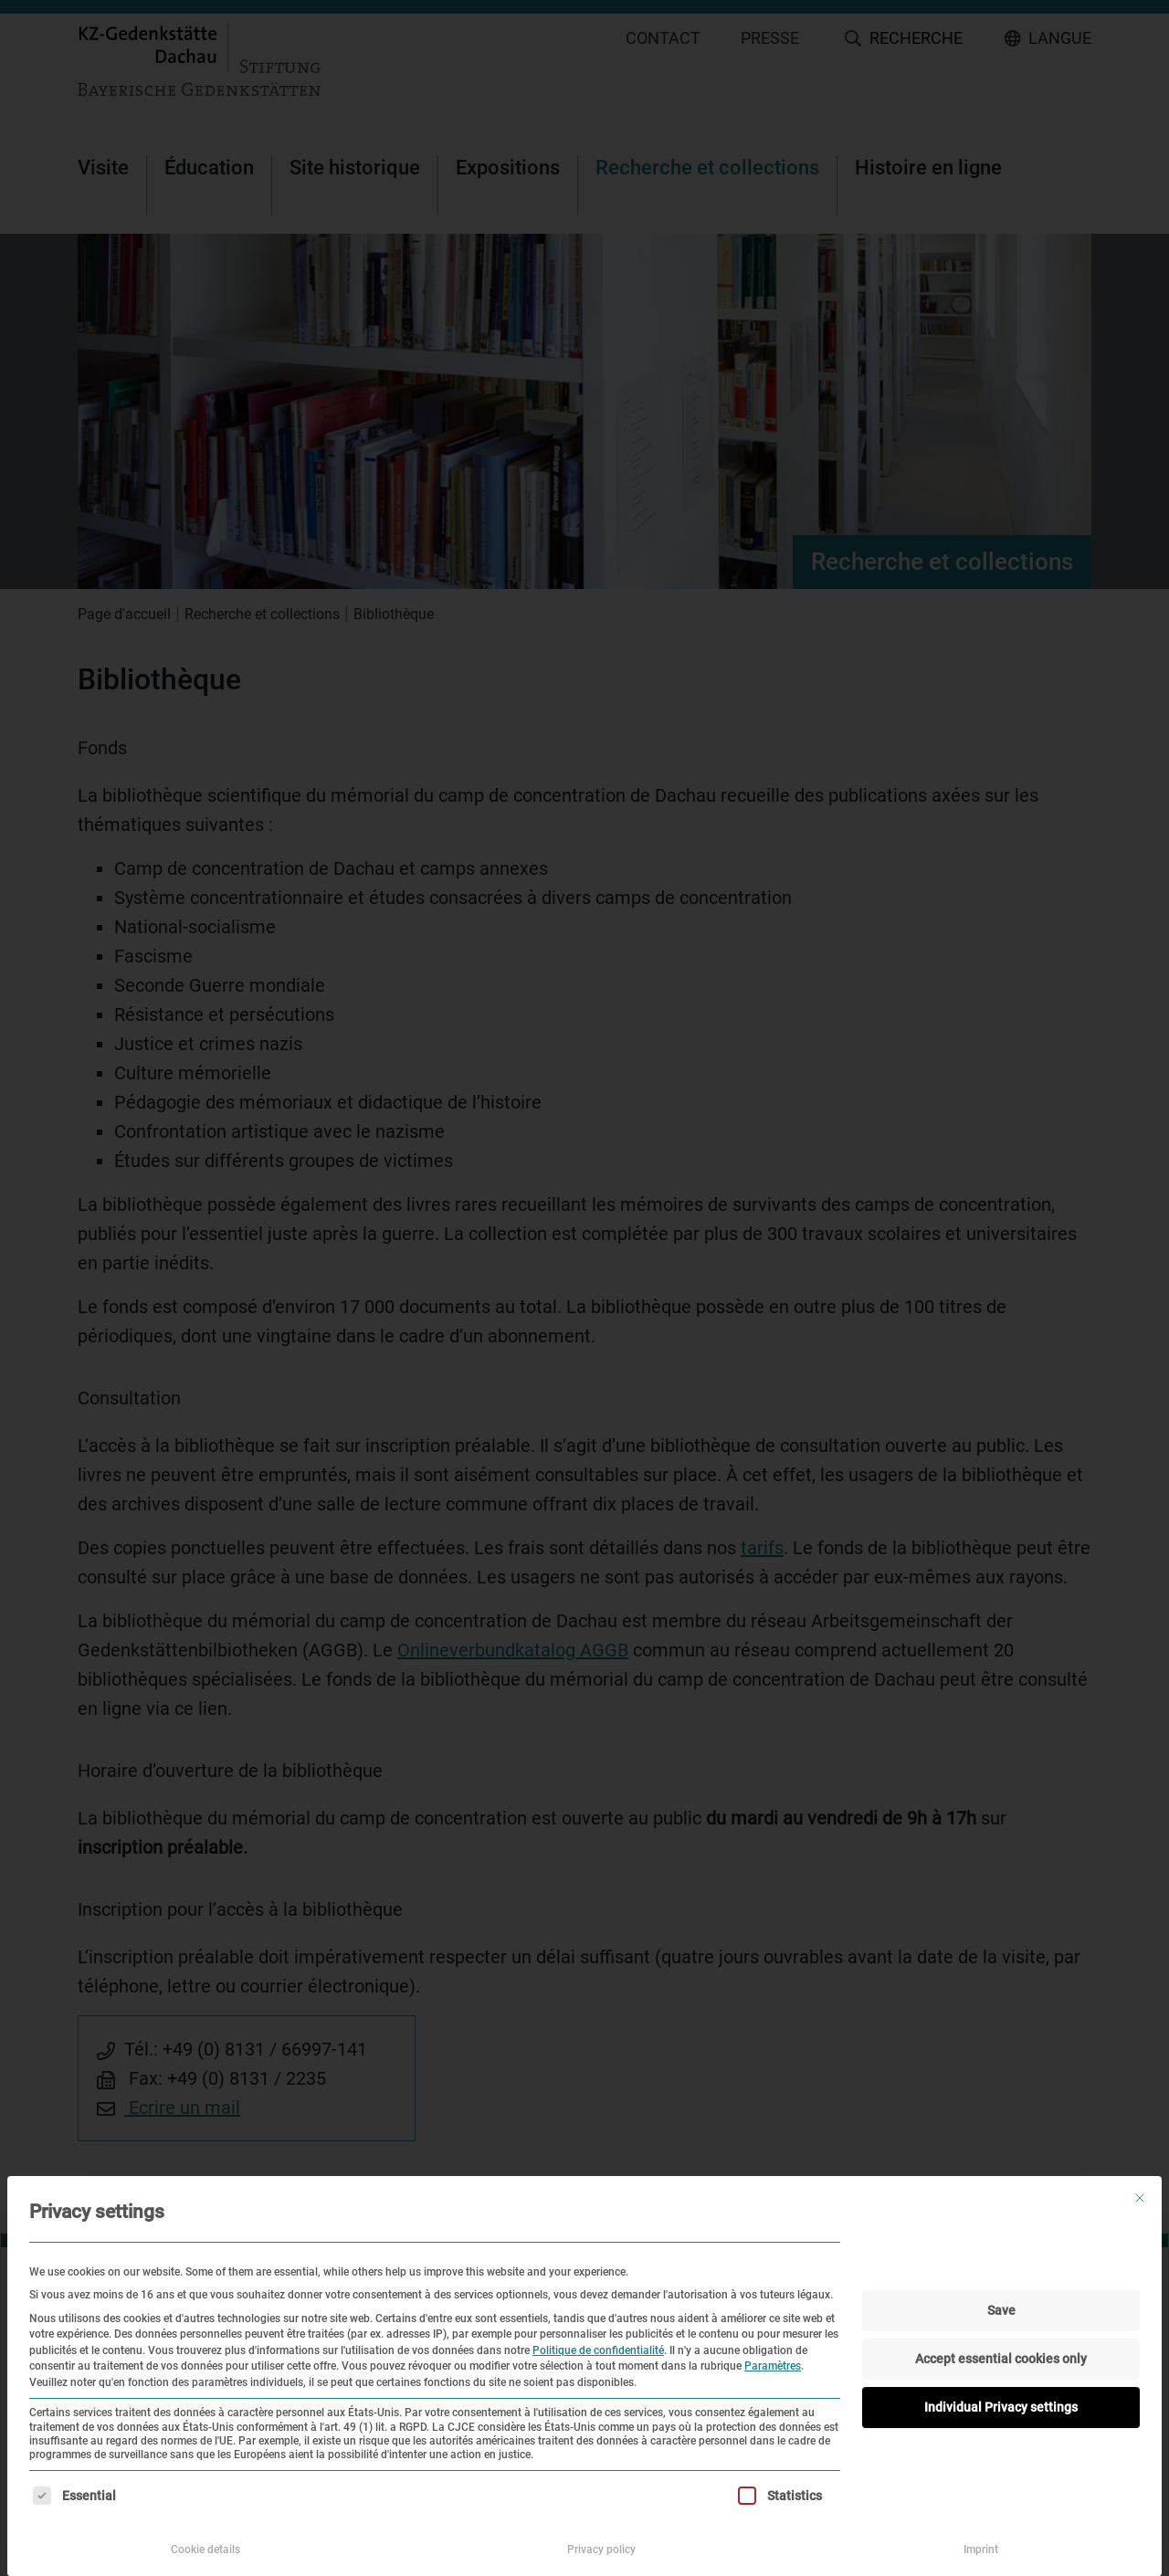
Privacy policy (601, 2549)
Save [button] (1001, 2310)
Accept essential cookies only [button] (1001, 2358)
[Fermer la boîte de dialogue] (1139, 2198)
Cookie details (205, 2549)
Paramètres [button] (772, 2366)
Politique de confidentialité (598, 2350)
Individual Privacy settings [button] (1001, 2407)
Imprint (981, 2549)
